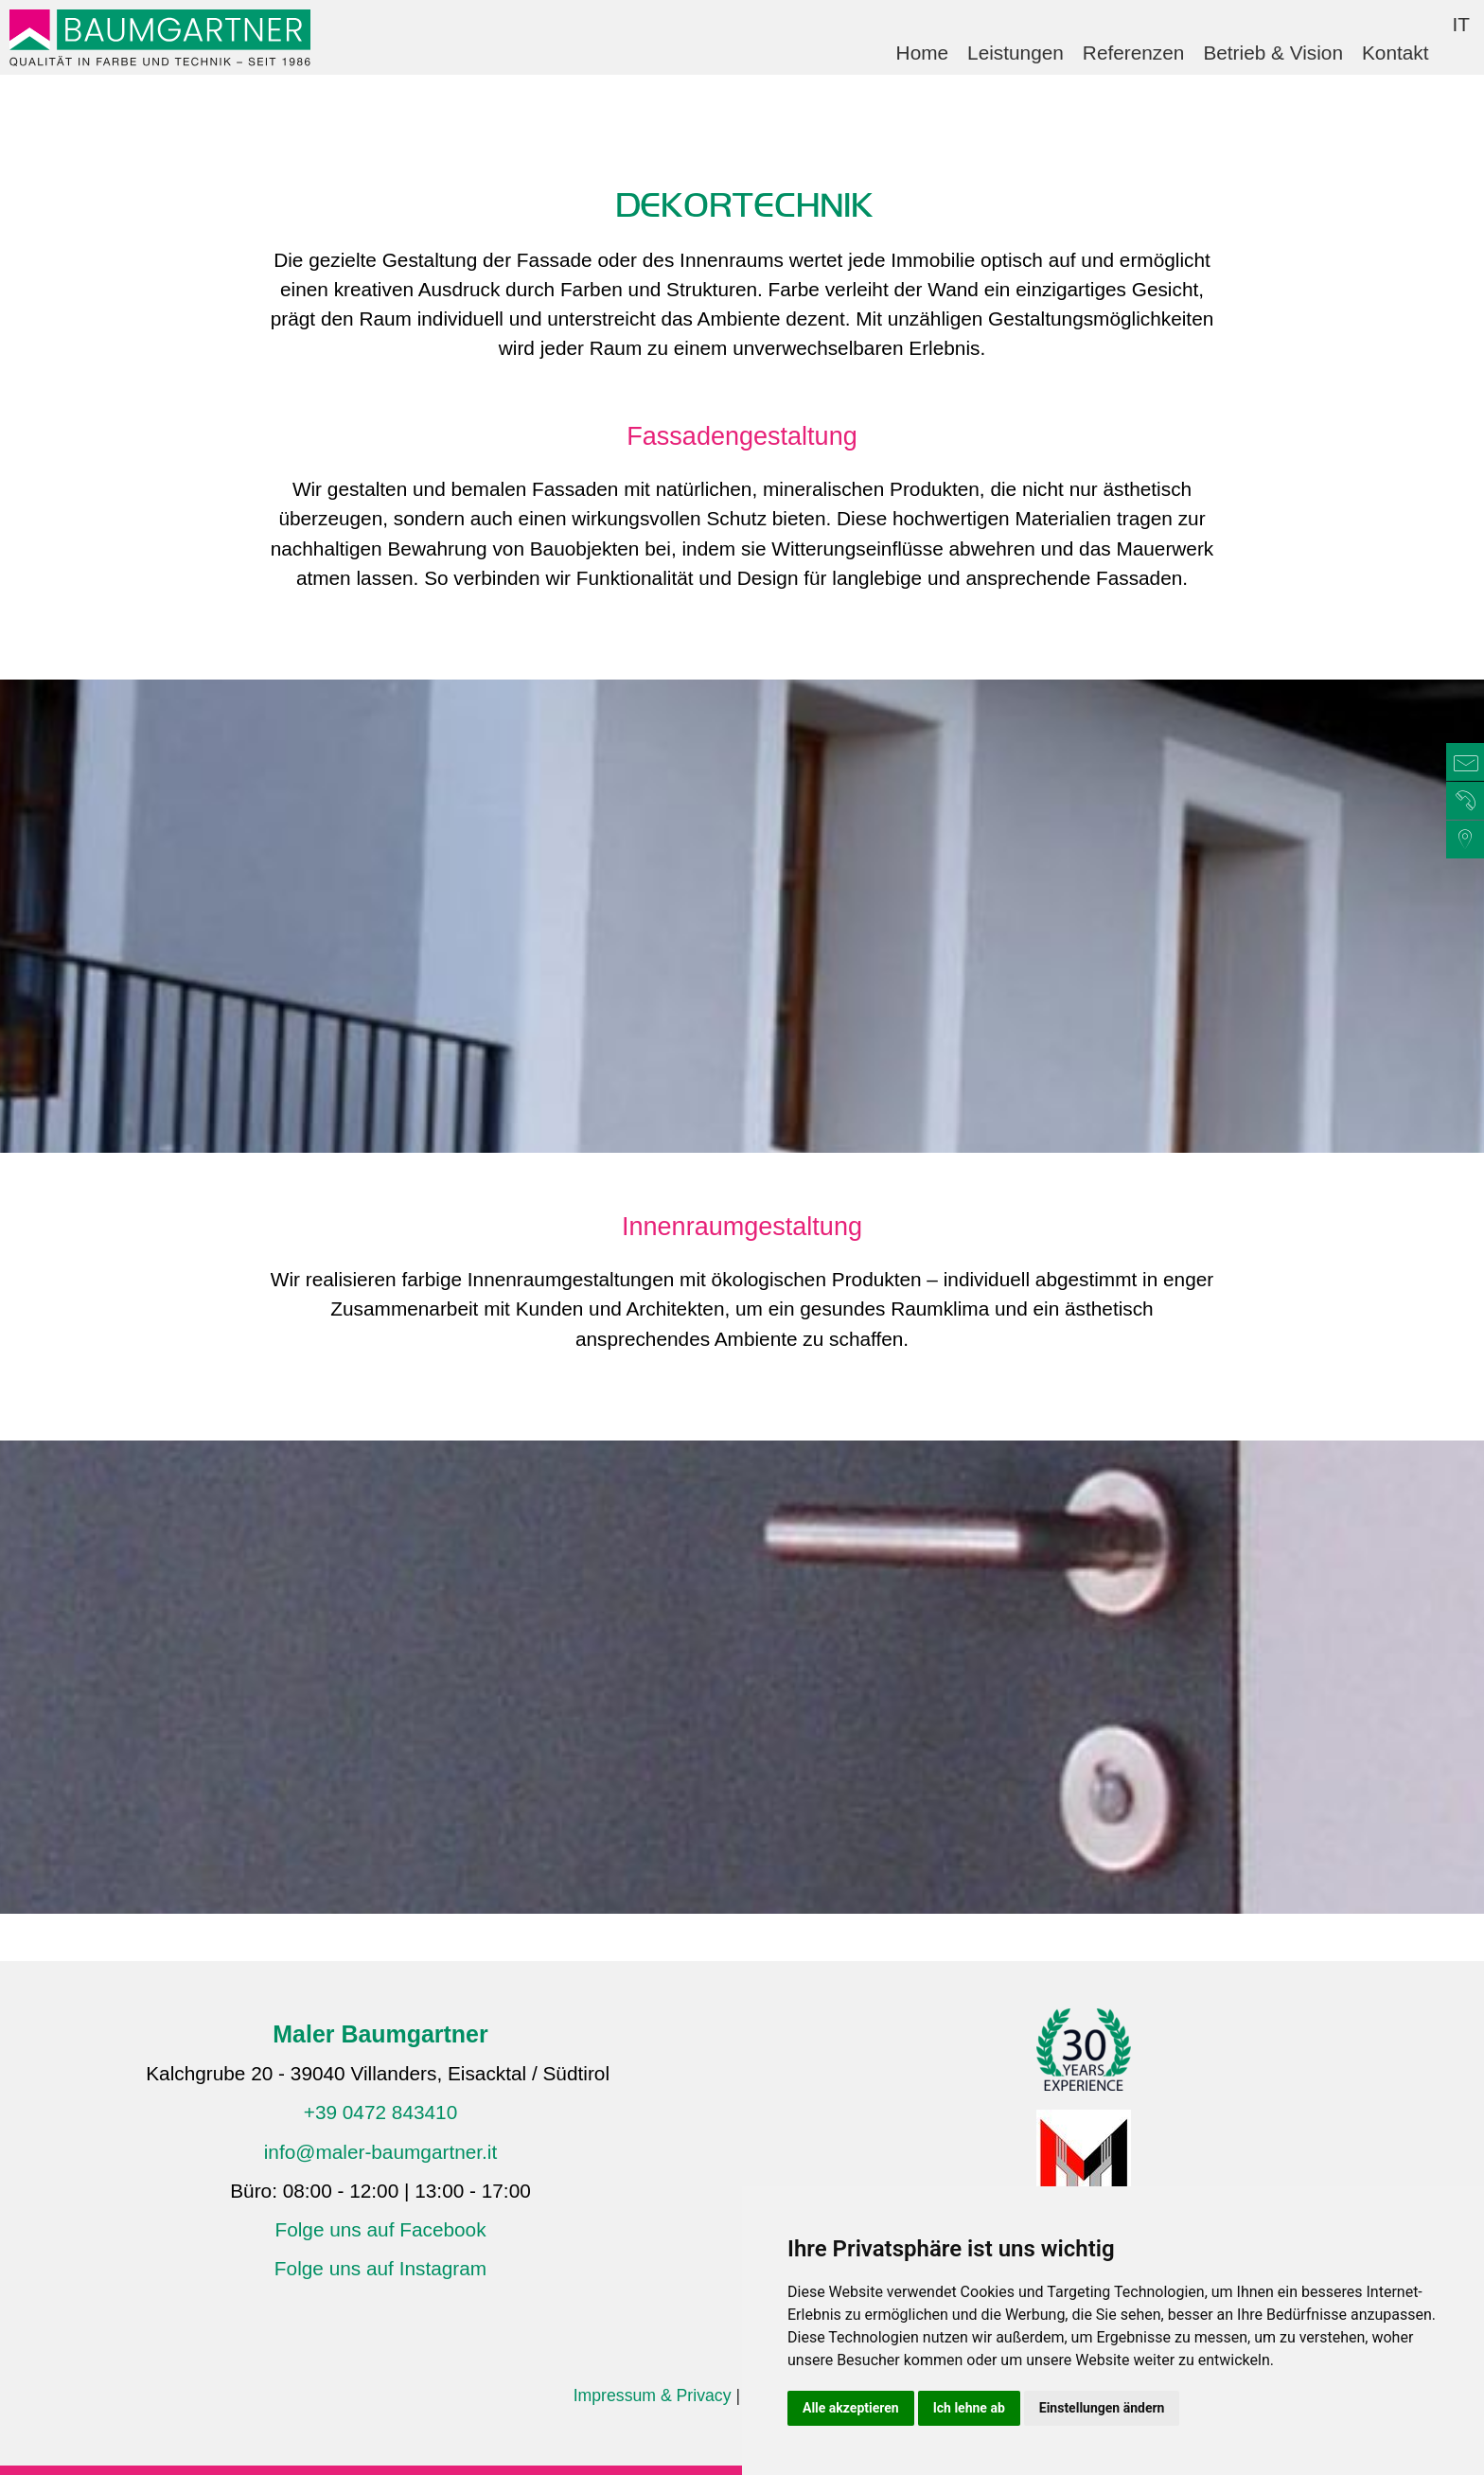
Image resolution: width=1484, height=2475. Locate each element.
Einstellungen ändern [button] (1102, 2407)
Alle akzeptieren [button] (851, 2407)
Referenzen (1134, 52)
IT (1461, 24)
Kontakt (1395, 52)
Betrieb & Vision (1273, 52)
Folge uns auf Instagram (380, 2268)
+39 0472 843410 (381, 2112)
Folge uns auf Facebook (380, 2229)
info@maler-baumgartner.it (381, 2152)
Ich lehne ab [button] (969, 2407)
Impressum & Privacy (653, 2395)
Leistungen (1015, 52)
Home (922, 52)
